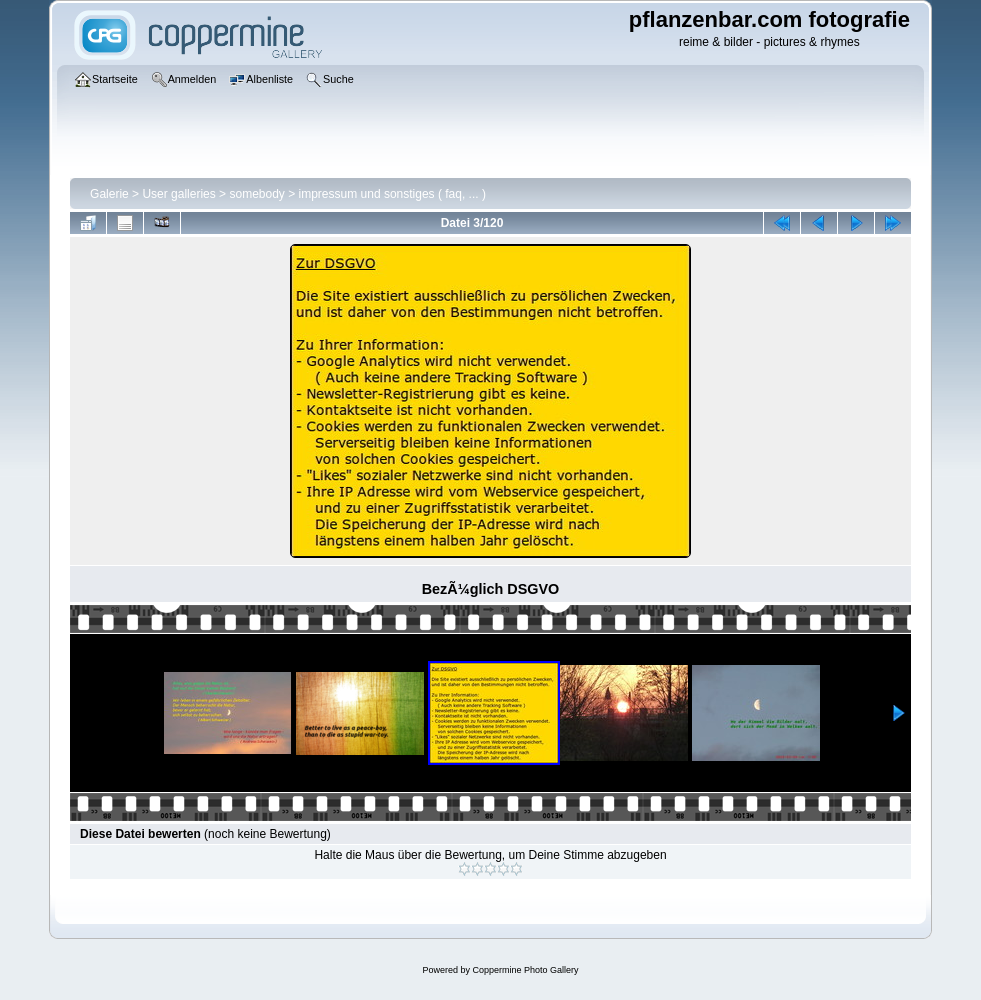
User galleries (178, 194)
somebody (256, 194)
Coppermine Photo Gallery (525, 970)
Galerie (109, 194)
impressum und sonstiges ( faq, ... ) (392, 194)
